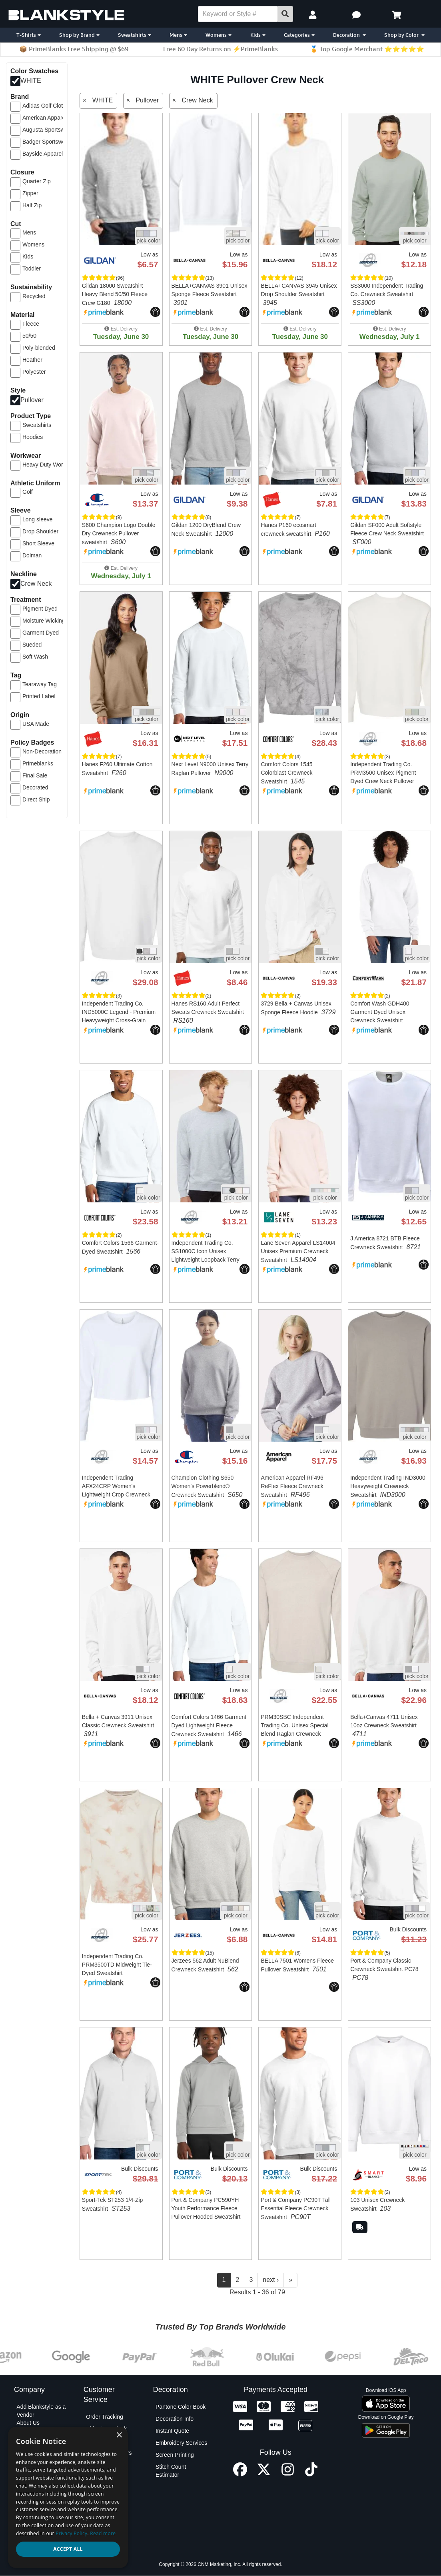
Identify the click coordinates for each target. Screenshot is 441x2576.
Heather (32, 360)
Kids (257, 34)
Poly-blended (38, 348)
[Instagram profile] (288, 2474)
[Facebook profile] (240, 2474)
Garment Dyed (40, 632)
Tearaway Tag (39, 684)
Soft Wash (35, 656)
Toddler (31, 268)
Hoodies (32, 437)
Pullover (32, 400)
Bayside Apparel (42, 153)
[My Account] (313, 15)
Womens (218, 34)
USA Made (35, 724)
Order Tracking (104, 2417)
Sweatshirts (134, 34)
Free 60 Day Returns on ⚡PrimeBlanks (220, 49)
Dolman (32, 555)
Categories (299, 34)
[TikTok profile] (311, 2474)
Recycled (34, 296)
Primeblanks (37, 763)
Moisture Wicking (43, 620)
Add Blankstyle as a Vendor (41, 2411)
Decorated (35, 787)
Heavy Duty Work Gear (48, 464)
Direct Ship (36, 799)
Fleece (30, 323)
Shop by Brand (79, 34)
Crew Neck (36, 583)
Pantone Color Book (181, 2407)
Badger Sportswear (46, 141)
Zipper (30, 193)
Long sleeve (37, 519)
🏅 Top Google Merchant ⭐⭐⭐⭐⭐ (367, 49)
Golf (27, 492)
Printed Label (39, 696)
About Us (28, 2423)
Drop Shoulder (40, 531)
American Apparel (44, 117)
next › (271, 2279)
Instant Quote (172, 2431)
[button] (357, 15)
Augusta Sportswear (47, 129)
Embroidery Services (181, 2443)
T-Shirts (28, 34)
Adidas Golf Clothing (48, 105)
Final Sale (34, 775)
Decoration (349, 34)
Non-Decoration (42, 751)
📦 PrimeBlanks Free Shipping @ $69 (73, 49)
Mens (178, 34)
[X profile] (264, 2474)
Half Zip (32, 205)
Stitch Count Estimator (171, 2471)
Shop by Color (404, 34)
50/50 (29, 336)
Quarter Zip (36, 181)
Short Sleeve (38, 543)
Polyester (34, 372)
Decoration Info (175, 2419)
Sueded (32, 644)
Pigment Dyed (40, 608)
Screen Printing (175, 2455)
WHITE (30, 80)
